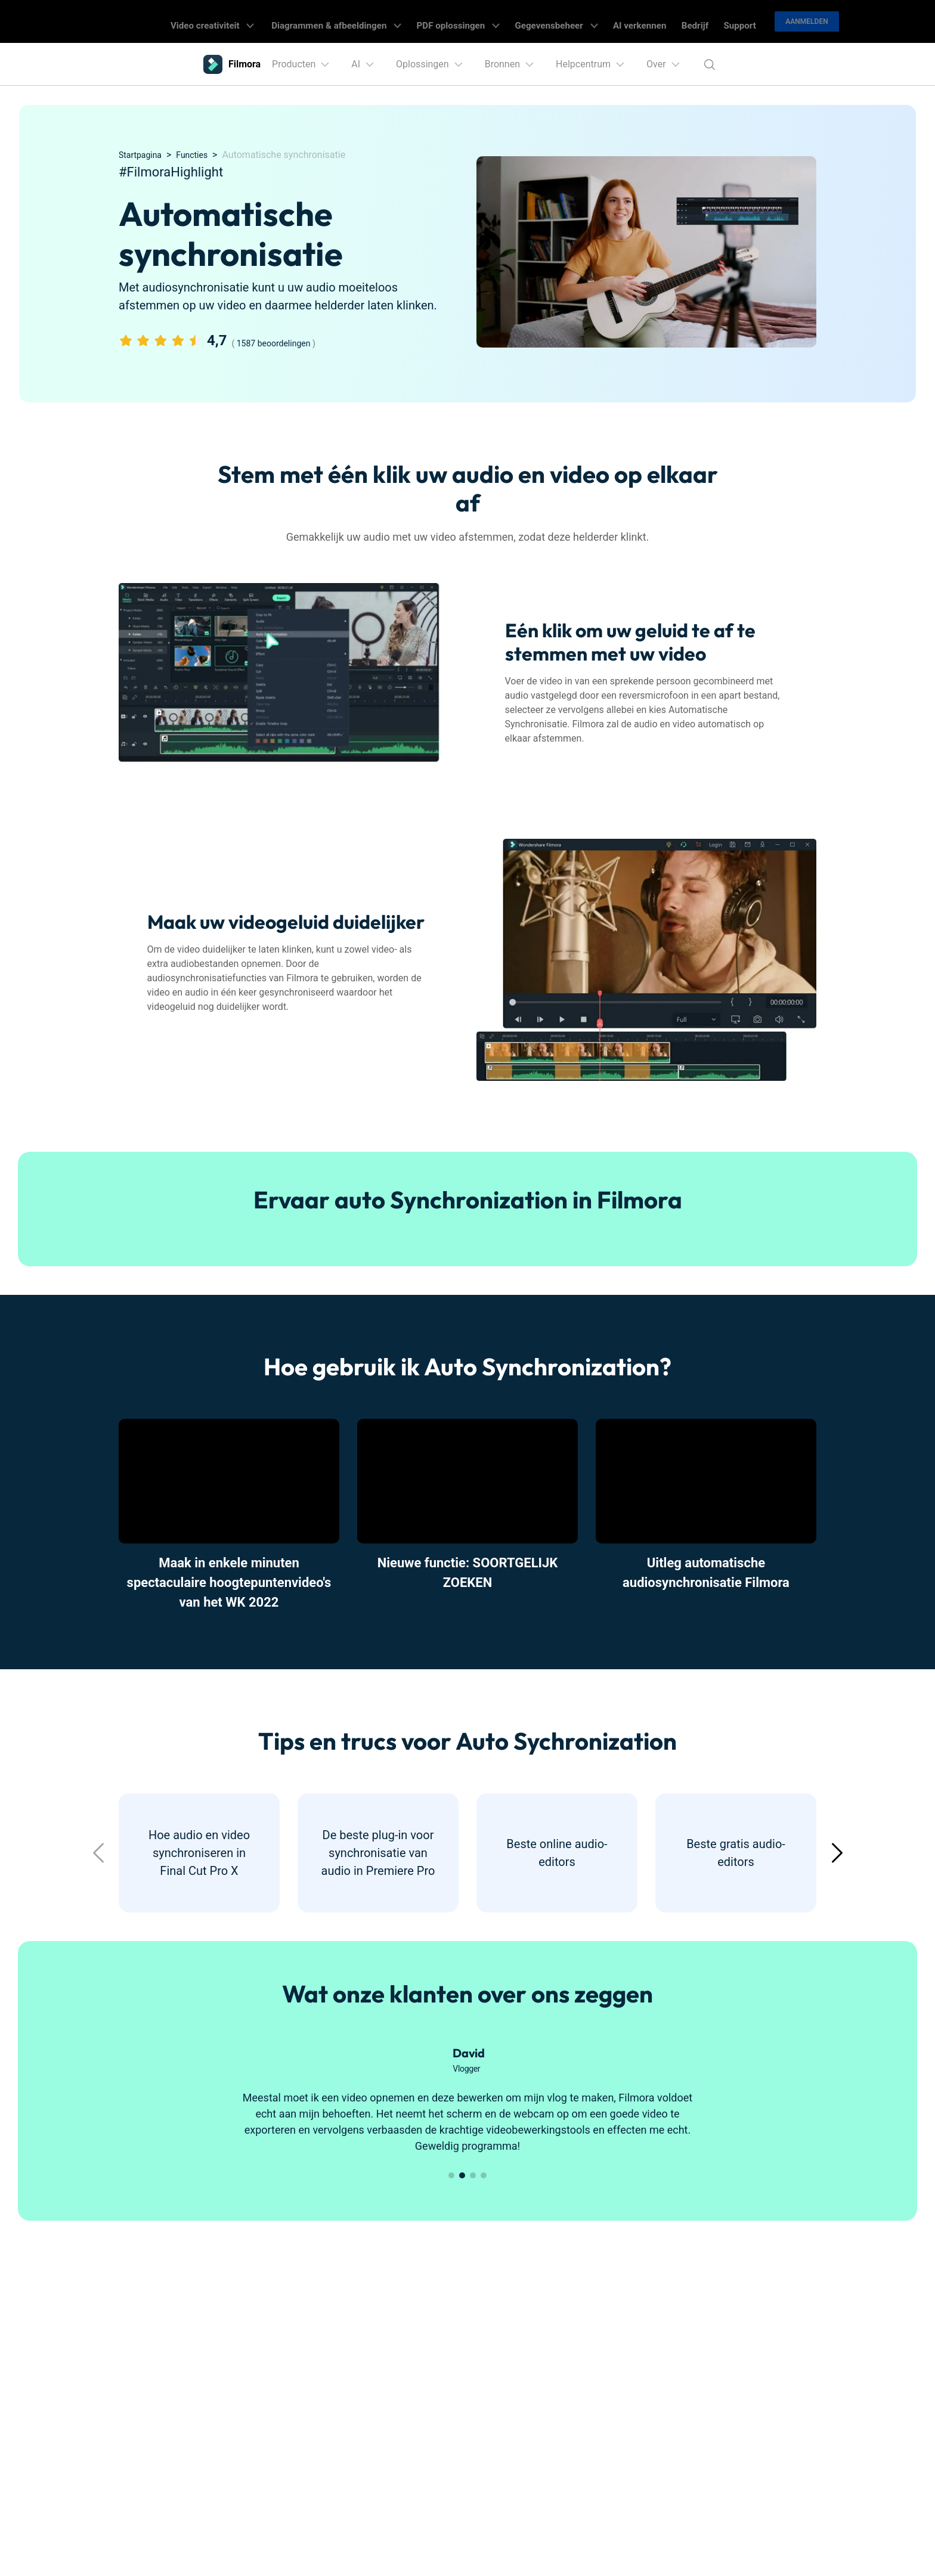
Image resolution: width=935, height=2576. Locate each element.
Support (728, 21)
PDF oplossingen (484, 21)
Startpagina (143, 154)
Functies (200, 154)
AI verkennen (645, 21)
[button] (837, 1853)
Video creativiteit (261, 21)
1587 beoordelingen (274, 343)
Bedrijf (691, 21)
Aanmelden (792, 21)
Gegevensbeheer (572, 21)
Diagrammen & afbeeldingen (375, 21)
